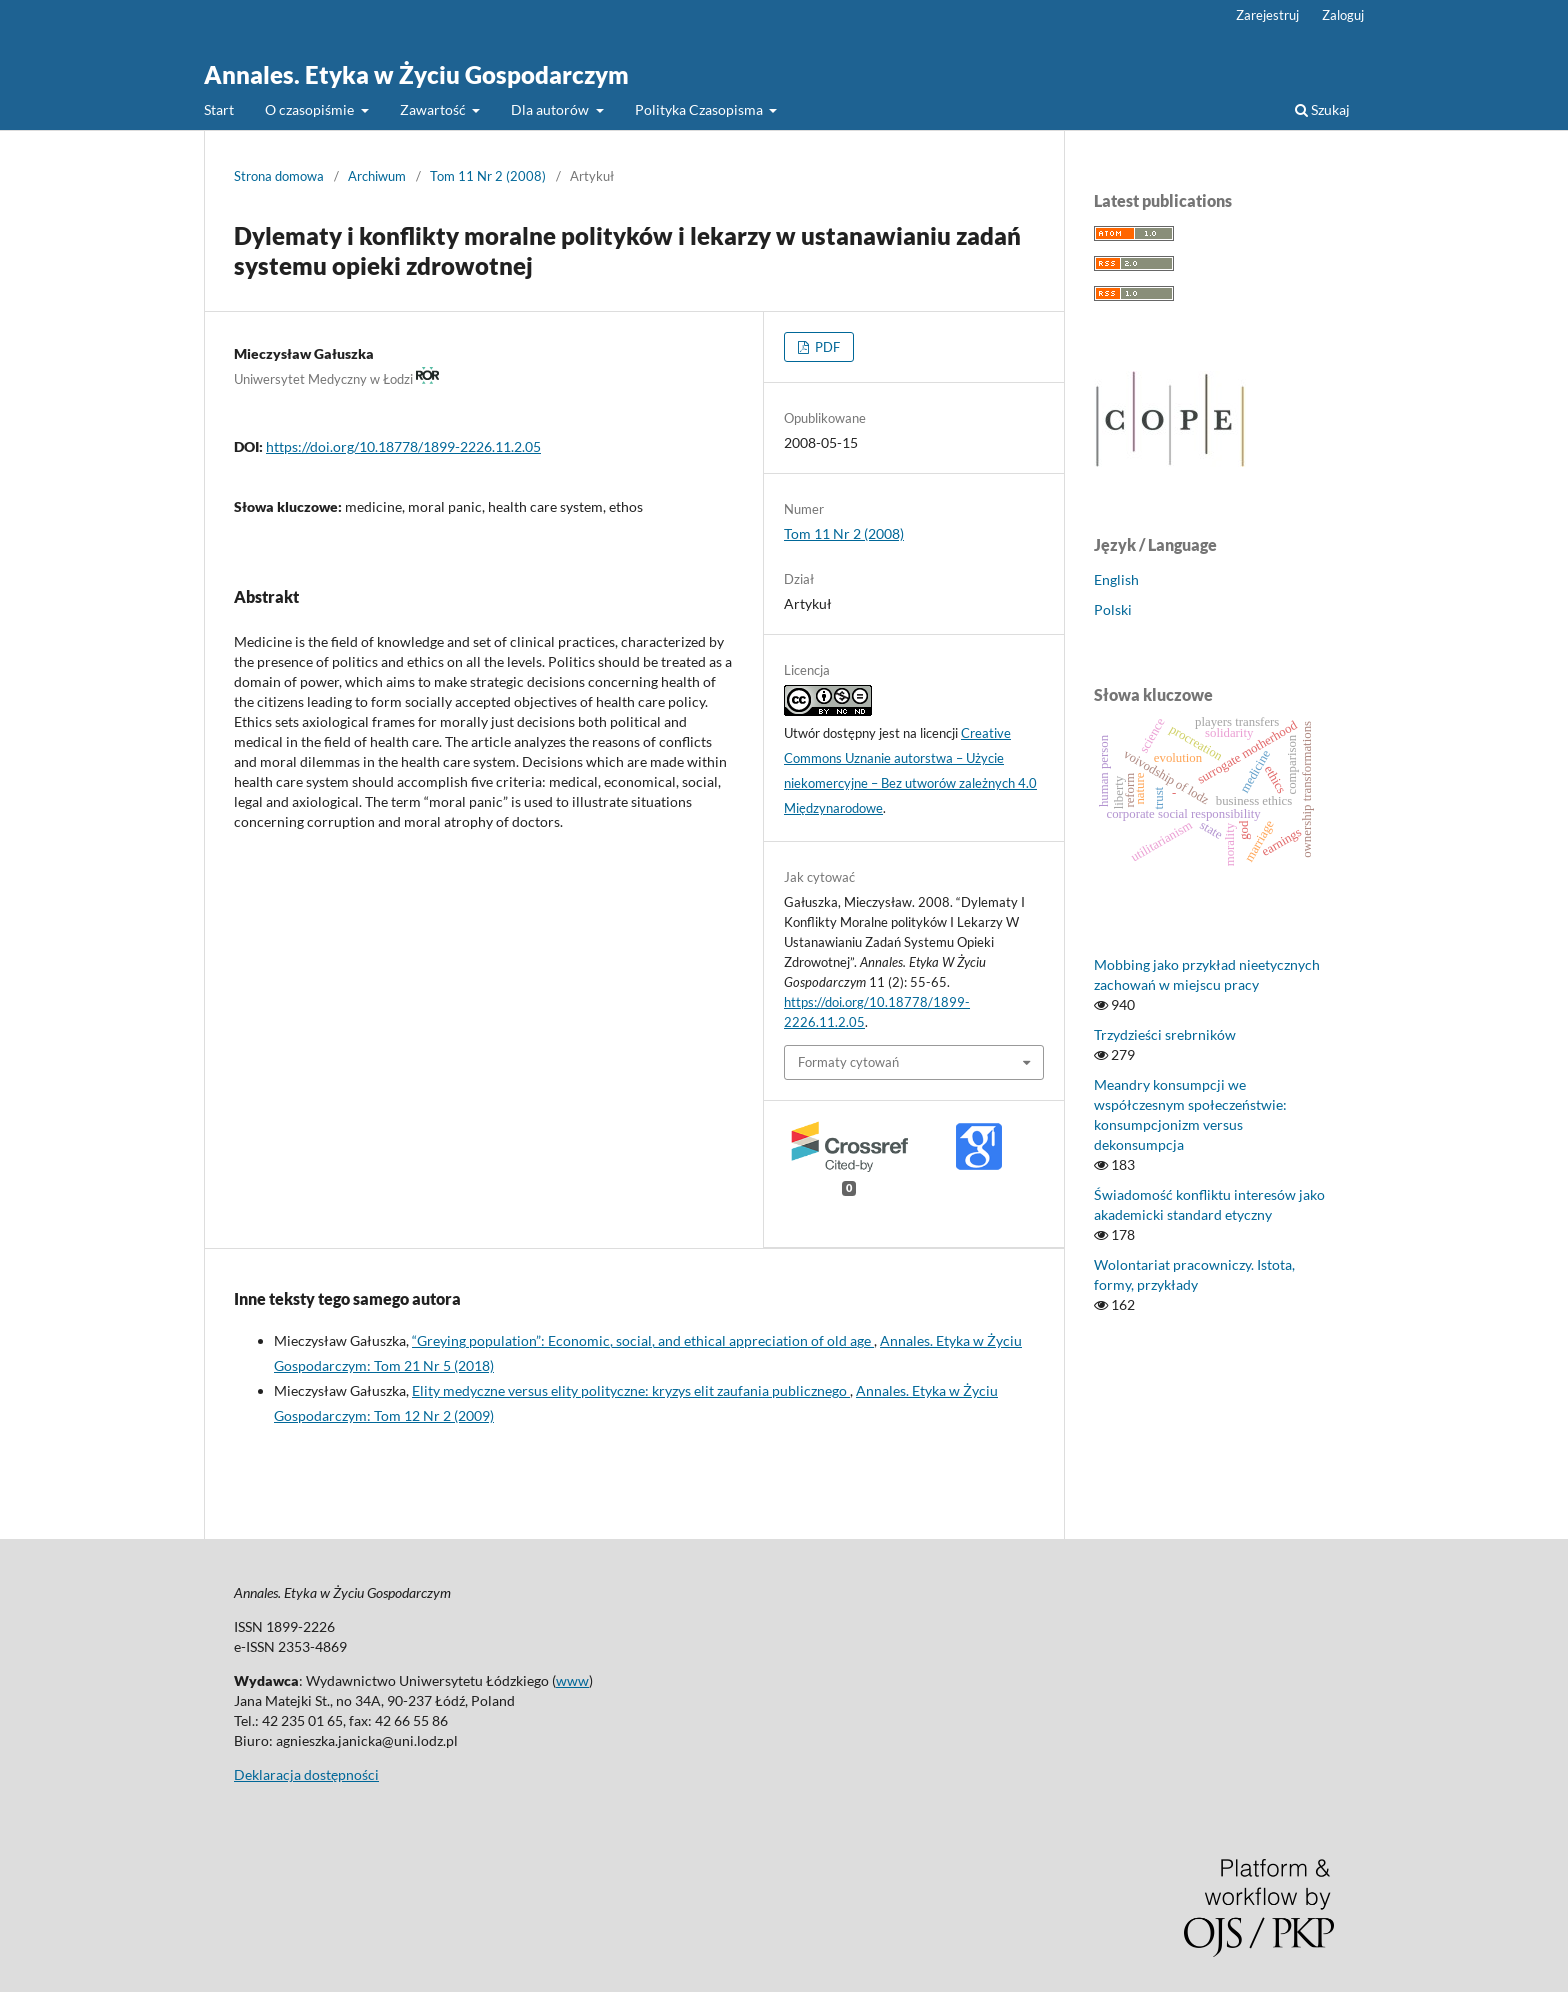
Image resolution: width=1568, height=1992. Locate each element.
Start (219, 109)
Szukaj (1322, 109)
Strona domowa (279, 176)
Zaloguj (1343, 15)
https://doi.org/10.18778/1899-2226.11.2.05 (403, 446)
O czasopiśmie (311, 109)
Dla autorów (551, 109)
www (572, 1680)
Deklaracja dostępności (306, 1774)
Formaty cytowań (848, 1062)
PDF (826, 347)
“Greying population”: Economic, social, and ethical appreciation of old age (643, 1340)
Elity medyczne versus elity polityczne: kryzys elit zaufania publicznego (631, 1390)
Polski (1113, 609)
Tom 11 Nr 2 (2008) (488, 176)
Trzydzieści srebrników (1165, 1034)
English (1116, 579)
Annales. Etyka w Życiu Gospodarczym (416, 74)
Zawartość (434, 109)
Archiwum (377, 176)
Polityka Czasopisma (700, 109)
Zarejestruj (1267, 15)
